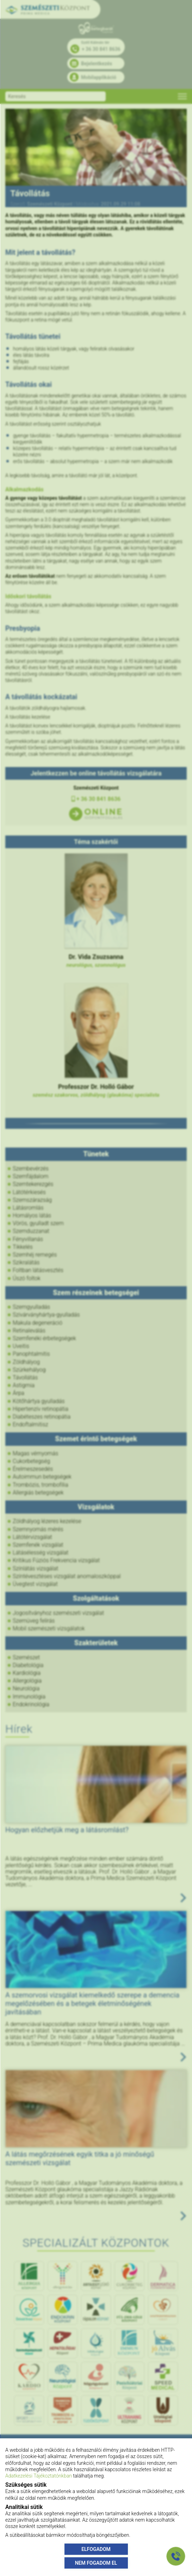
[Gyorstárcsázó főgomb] (176, 2556)
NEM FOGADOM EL (96, 2563)
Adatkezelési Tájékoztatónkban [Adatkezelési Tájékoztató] (38, 2476)
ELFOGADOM (96, 2549)
